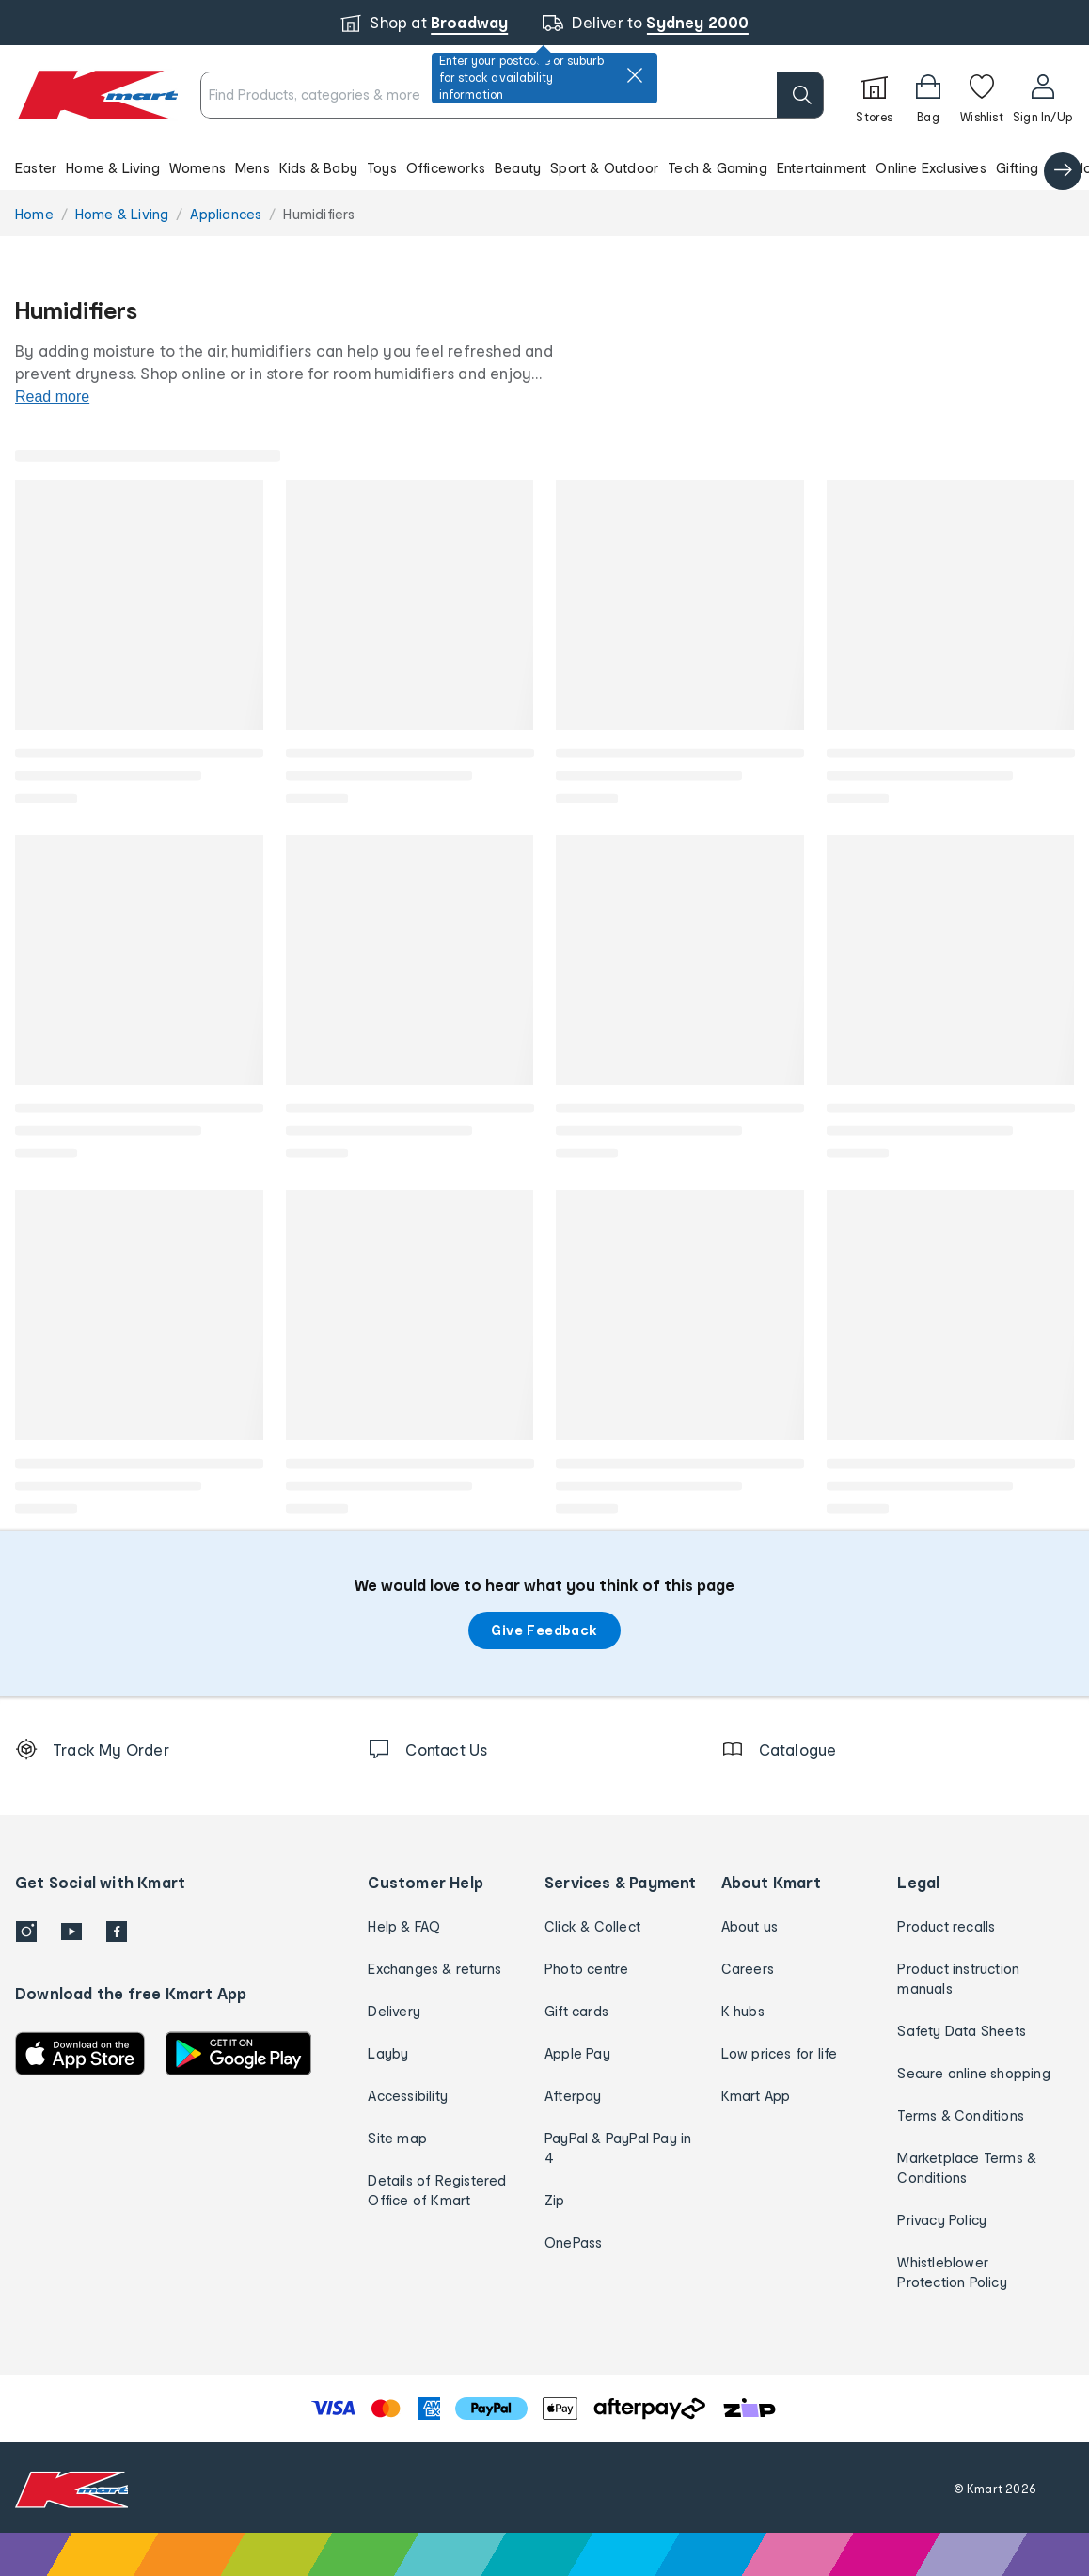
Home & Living (113, 168)
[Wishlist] (981, 95)
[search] (800, 95)
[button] (544, 167)
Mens (252, 168)
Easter (35, 168)
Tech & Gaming (717, 168)
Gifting (1017, 168)
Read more (52, 397)
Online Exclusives (931, 168)
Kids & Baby (318, 168)
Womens (197, 168)
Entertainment (822, 168)
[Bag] (928, 95)
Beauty (518, 168)
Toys (382, 168)
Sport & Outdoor (604, 168)
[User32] (1042, 95)
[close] (634, 75)
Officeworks (445, 168)
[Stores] (874, 95)
